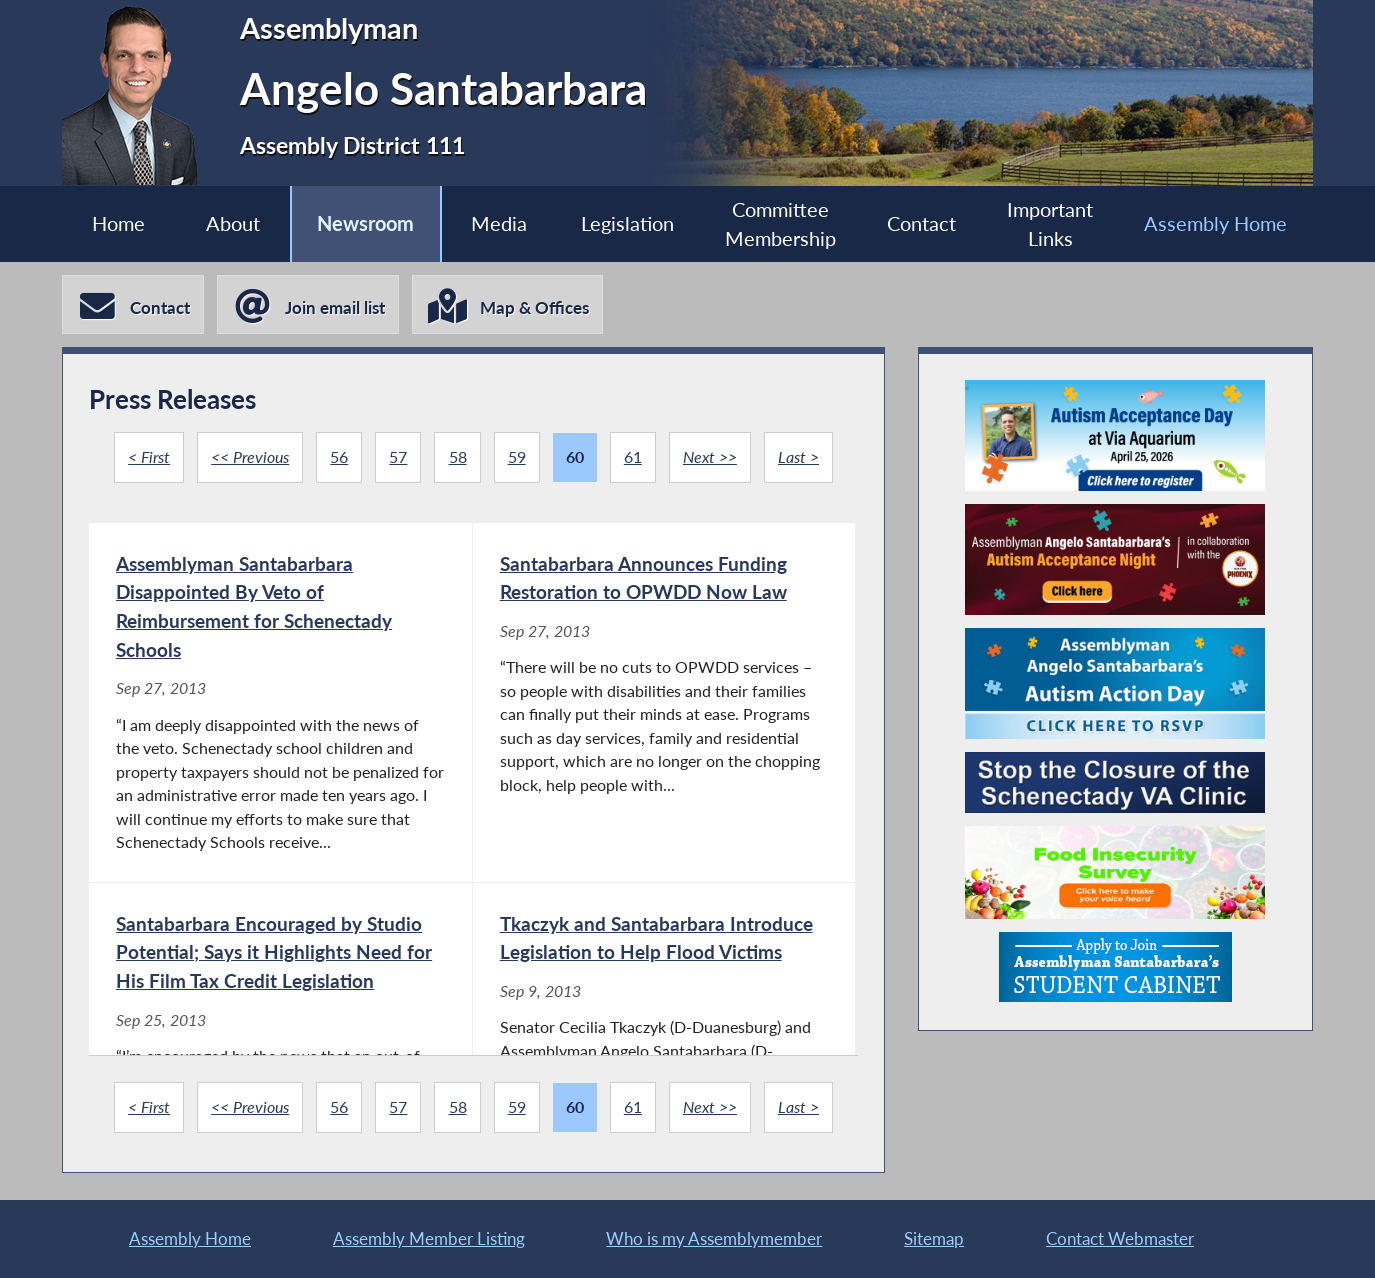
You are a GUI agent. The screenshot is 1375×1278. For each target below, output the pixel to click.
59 (517, 457)
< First (149, 457)
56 (339, 457)
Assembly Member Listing (429, 1238)
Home (118, 223)
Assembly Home (1215, 223)
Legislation (627, 223)
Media (499, 223)
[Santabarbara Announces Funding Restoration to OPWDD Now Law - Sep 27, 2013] (664, 702)
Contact (921, 223)
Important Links (1050, 224)
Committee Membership (780, 224)
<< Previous (250, 457)
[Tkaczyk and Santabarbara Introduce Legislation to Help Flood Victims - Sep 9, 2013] (664, 1048)
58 (458, 457)
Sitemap (934, 1238)
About (233, 223)
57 (398, 457)
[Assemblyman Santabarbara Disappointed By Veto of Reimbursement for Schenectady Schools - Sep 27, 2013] (280, 702)
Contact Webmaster (1120, 1238)
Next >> (710, 457)
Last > (798, 457)
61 (633, 457)
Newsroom (365, 223)
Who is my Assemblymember (714, 1238)
